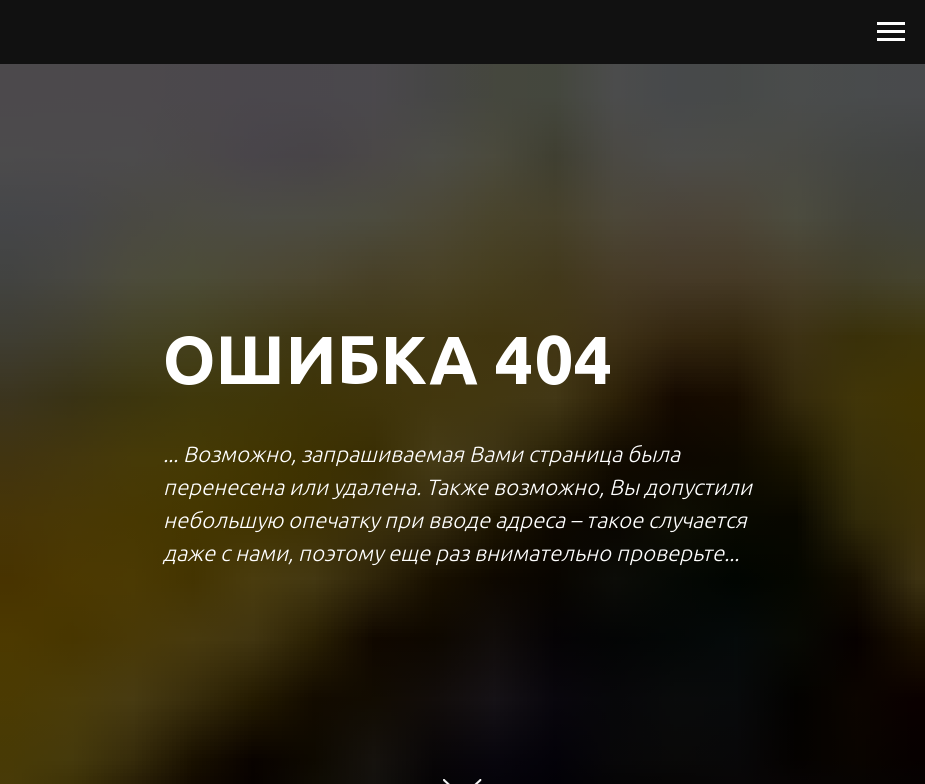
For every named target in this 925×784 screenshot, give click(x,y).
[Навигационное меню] (891, 32)
